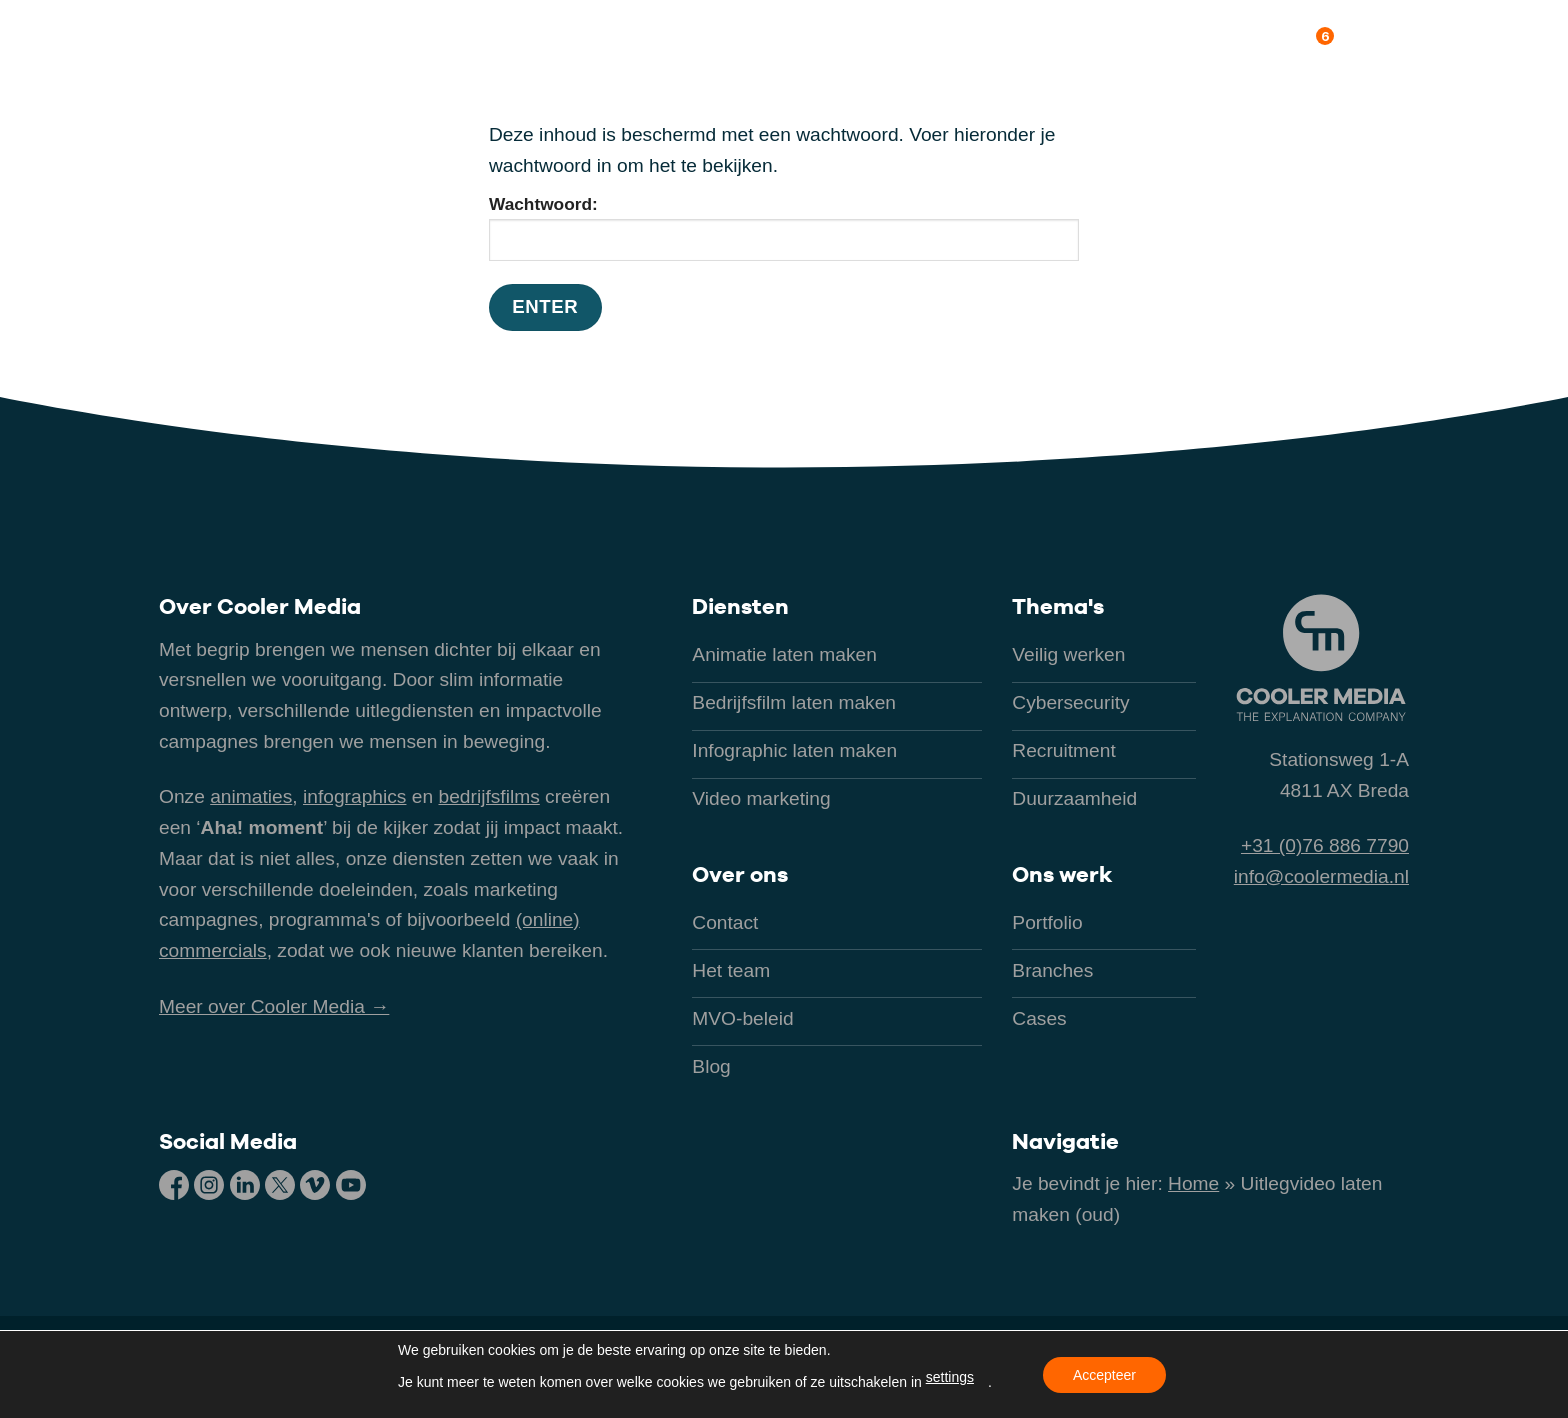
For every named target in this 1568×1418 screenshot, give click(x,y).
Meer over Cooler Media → (274, 1006)
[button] (783, 45)
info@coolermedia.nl (1321, 876)
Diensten (740, 606)
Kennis (1187, 44)
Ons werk (1094, 44)
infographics (354, 796)
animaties (251, 796)
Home (1193, 1183)
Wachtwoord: (784, 227)
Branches (894, 44)
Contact (1395, 44)
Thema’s (994, 44)
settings (950, 1377)
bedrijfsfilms (488, 796)
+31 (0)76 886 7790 (1325, 845)
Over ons (1287, 41)
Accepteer (1104, 1375)
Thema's (1058, 606)
